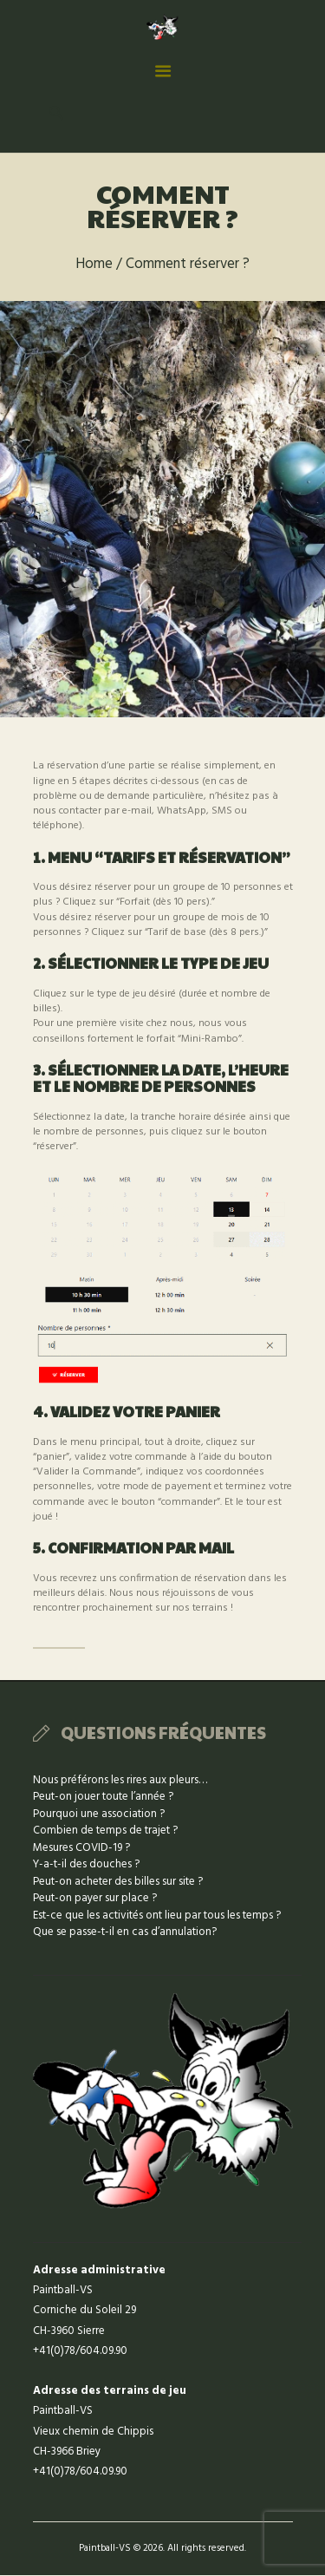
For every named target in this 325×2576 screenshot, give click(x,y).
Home (94, 265)
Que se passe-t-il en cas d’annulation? (125, 1932)
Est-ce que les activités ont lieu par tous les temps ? (157, 1915)
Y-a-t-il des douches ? (86, 1864)
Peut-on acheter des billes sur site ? (118, 1882)
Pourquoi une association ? (99, 1814)
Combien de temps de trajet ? (105, 1830)
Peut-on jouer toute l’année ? (103, 1797)
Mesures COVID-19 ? (81, 1848)
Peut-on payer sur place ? (95, 1898)
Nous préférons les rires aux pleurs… (120, 1780)
